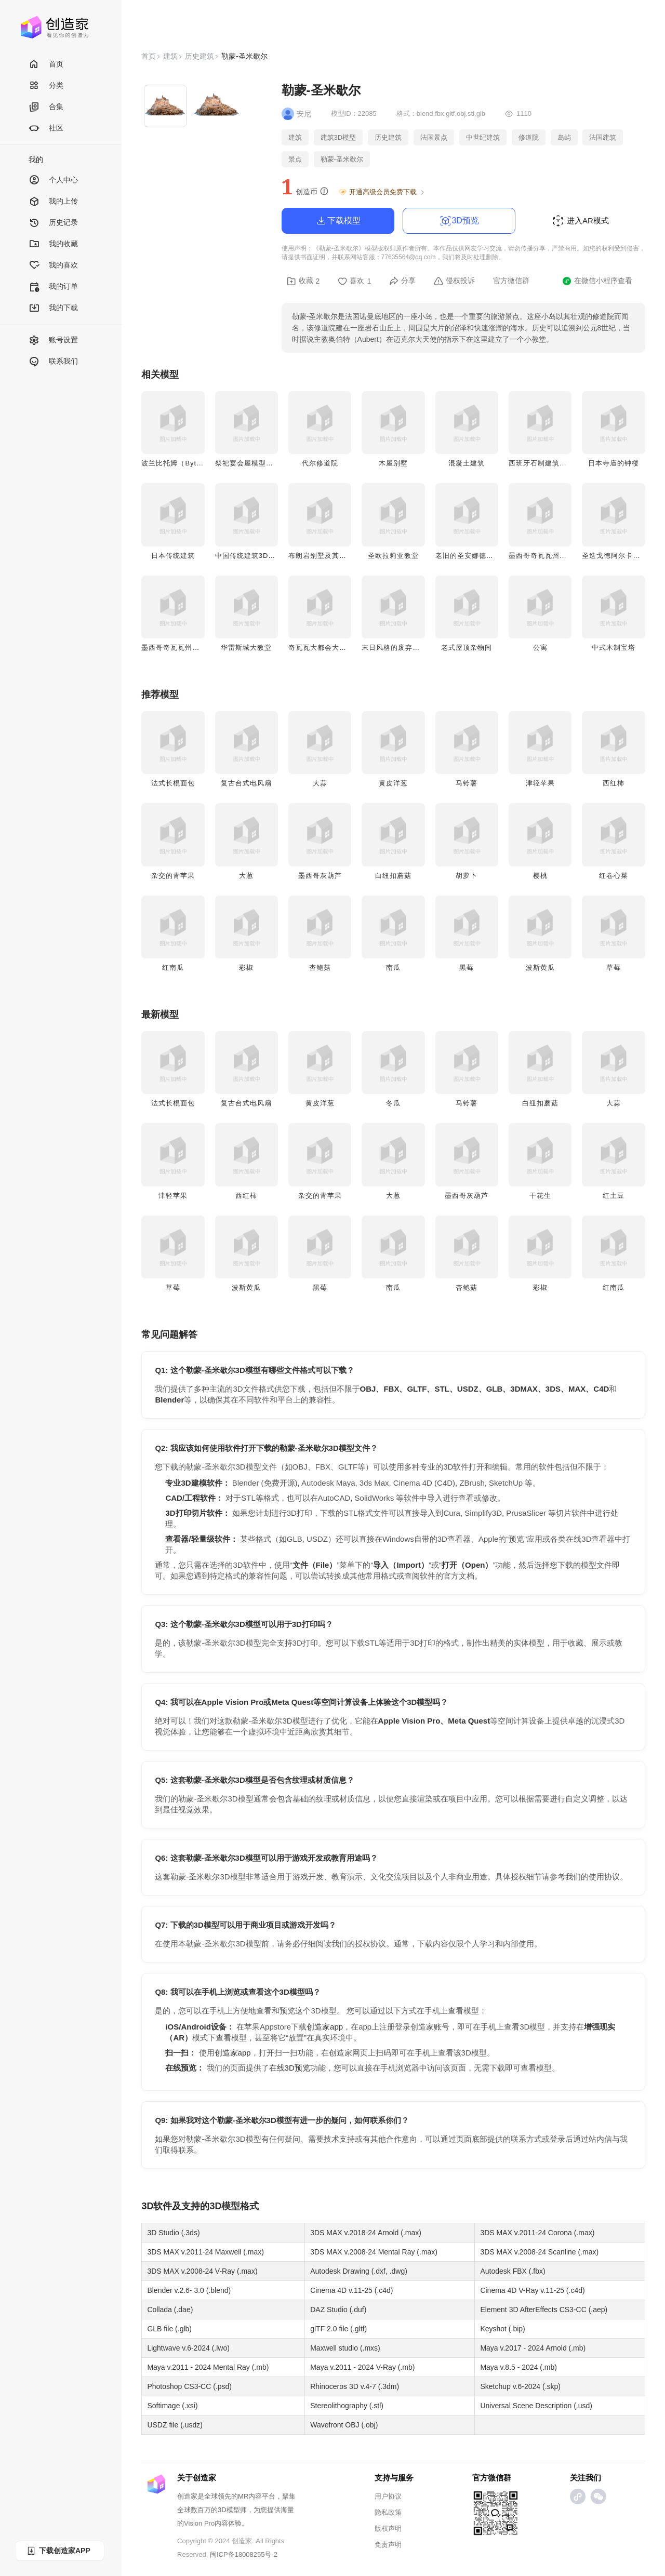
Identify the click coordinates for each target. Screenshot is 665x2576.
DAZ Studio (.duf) (338, 2309)
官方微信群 (511, 280)
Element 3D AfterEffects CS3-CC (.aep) (543, 2309)
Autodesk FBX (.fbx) (512, 2271)
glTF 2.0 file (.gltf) (338, 2329)
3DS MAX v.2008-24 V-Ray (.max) (202, 2271)
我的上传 (53, 201)
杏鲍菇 (320, 967)
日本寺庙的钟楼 (613, 463)
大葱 (246, 875)
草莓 (613, 967)
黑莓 (466, 967)
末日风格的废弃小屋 (394, 647)
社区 (46, 128)
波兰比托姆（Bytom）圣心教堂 (192, 463)
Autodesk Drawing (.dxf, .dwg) (358, 2271)
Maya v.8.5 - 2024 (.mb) (518, 2367)
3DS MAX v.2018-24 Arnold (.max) (365, 2232)
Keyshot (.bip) (502, 2329)
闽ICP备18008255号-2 (243, 2554)
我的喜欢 (53, 265)
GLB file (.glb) (169, 2329)
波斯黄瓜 (540, 967)
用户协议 (388, 2496)
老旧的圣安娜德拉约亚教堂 (479, 555)
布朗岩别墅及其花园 (321, 555)
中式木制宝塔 (613, 647)
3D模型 (224, 2206)
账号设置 (53, 340)
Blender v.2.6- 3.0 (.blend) (189, 2290)
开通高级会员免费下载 (382, 192)
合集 (46, 107)
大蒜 (320, 783)
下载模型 (338, 221)
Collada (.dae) (170, 2309)
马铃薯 (466, 783)
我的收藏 (53, 244)
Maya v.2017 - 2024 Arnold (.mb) (533, 2348)
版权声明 (388, 2528)
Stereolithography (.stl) (346, 2405)
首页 (46, 64)
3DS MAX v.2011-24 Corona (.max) (537, 2232)
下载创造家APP (58, 2550)
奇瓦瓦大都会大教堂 (321, 647)
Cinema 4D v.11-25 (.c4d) (351, 2290)
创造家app (325, 2026)
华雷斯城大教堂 (246, 647)
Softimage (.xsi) (172, 2405)
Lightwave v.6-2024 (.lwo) (188, 2348)
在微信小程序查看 (597, 281)
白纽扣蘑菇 (393, 875)
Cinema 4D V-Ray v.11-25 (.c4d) (532, 2290)
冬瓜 (393, 1103)
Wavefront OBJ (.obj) (344, 2425)
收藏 (303, 281)
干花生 (540, 1195)
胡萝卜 (466, 875)
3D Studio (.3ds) (173, 2232)
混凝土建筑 (466, 463)
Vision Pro (199, 2523)
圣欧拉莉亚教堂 (393, 555)
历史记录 (53, 223)
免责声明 (388, 2544)
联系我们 (53, 361)
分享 (402, 281)
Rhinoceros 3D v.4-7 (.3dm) (354, 2386)
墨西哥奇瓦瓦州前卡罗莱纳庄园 (192, 647)
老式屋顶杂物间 (466, 647)
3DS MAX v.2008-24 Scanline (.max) (539, 2252)
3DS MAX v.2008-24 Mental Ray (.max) (373, 2252)
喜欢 (354, 281)
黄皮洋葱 (393, 783)
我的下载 (53, 308)
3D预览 (458, 221)
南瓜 (393, 967)
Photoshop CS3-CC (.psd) (189, 2386)
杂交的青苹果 (173, 875)
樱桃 (540, 875)
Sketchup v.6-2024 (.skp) (520, 2386)
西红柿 (613, 783)
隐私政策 (388, 2512)
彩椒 (246, 967)
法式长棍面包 (173, 783)
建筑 (170, 56)
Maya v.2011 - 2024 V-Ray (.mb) (362, 2367)
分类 (46, 86)
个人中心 (53, 180)
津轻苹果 (540, 783)
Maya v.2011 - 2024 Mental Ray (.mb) (208, 2367)
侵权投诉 (454, 281)
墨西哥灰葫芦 (320, 875)
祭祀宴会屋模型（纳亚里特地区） (269, 463)
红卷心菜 (613, 875)
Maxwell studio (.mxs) (345, 2348)
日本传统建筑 (173, 555)
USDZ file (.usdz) (175, 2425)
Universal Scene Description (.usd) (536, 2405)
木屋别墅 (393, 463)
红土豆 (613, 1195)
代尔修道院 (320, 463)
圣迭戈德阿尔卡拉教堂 (618, 555)
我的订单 (53, 287)
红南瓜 (173, 967)
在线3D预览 (289, 2067)
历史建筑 (199, 56)
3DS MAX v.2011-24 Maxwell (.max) (205, 2252)
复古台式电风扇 (246, 783)
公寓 (540, 647)
